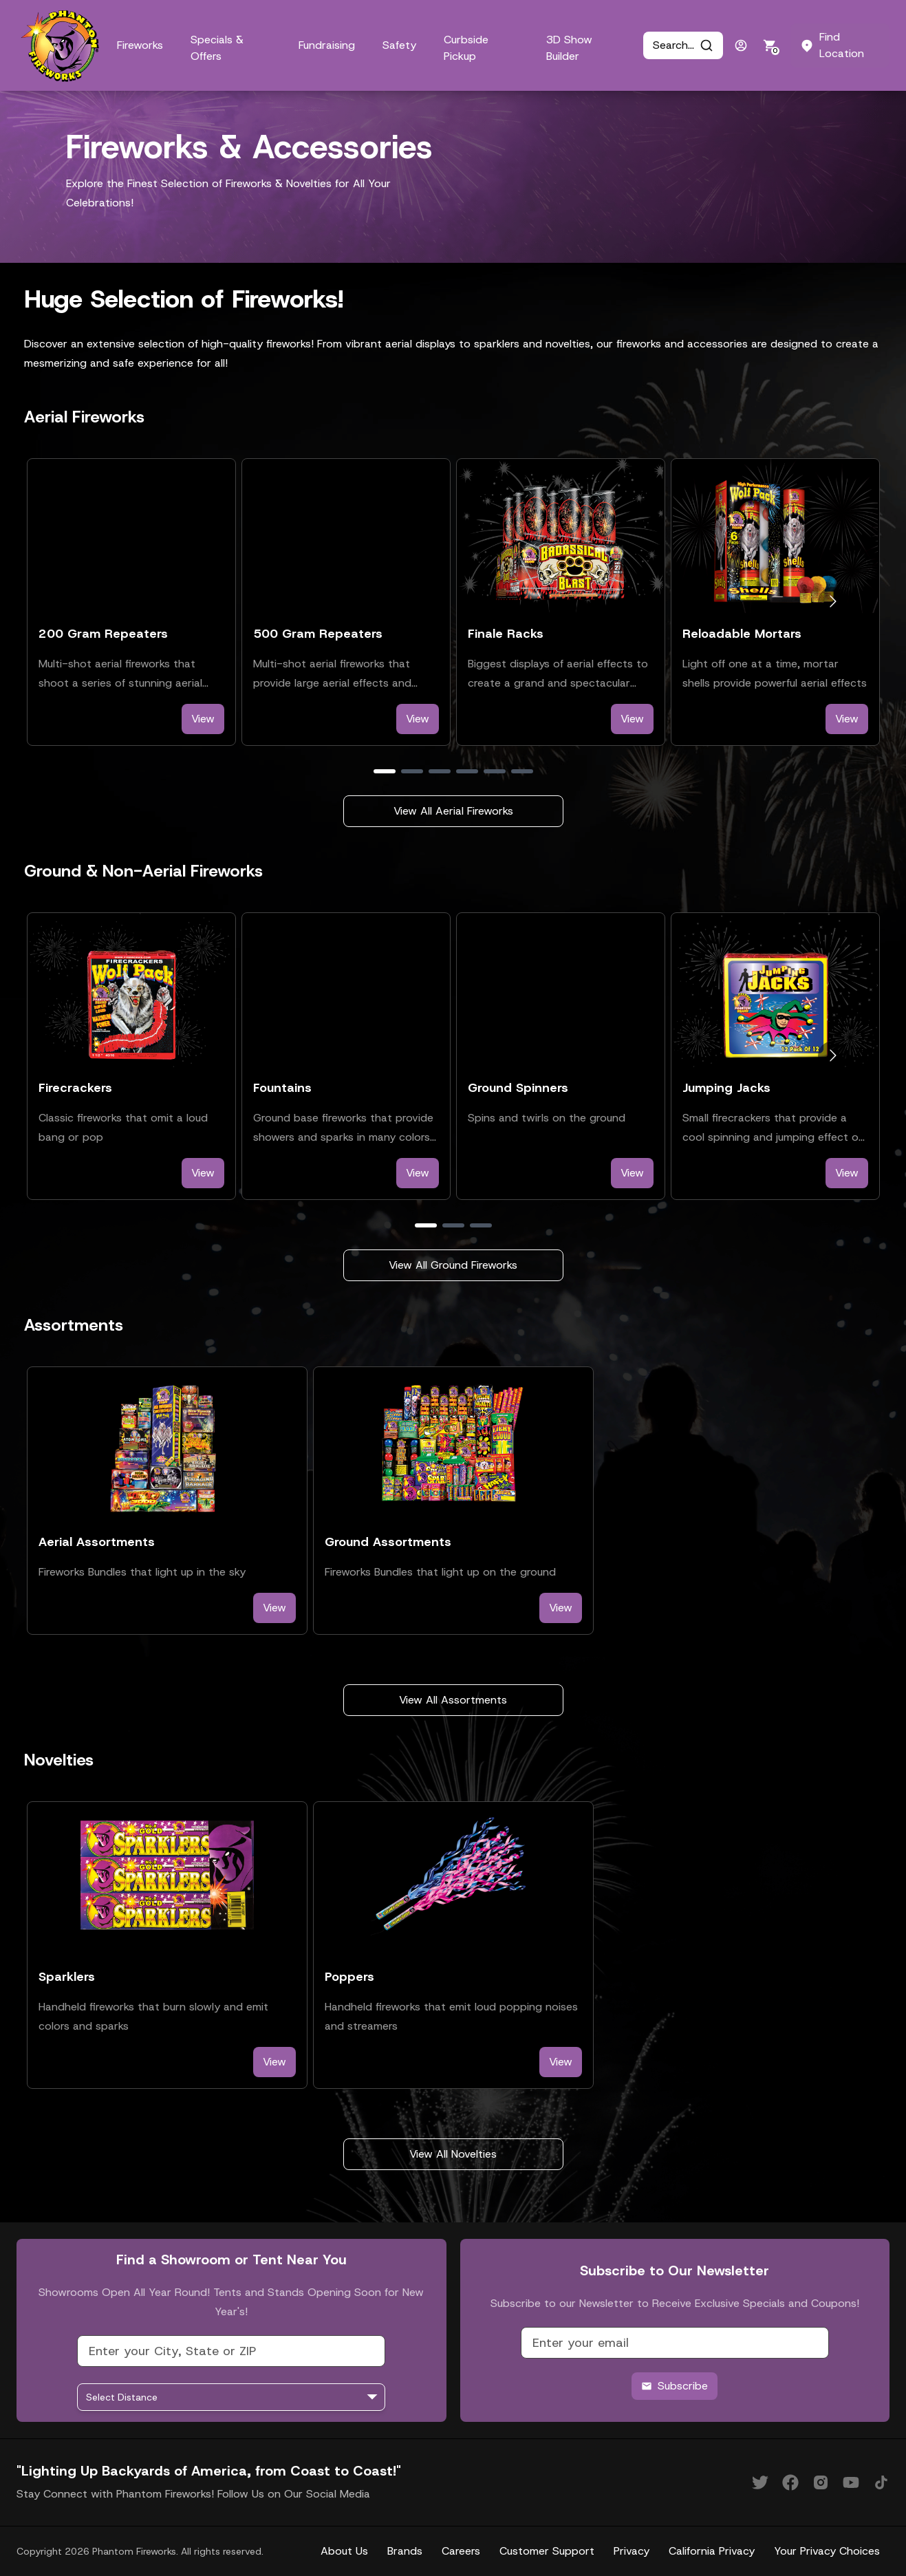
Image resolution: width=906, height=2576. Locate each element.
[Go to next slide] (833, 601)
